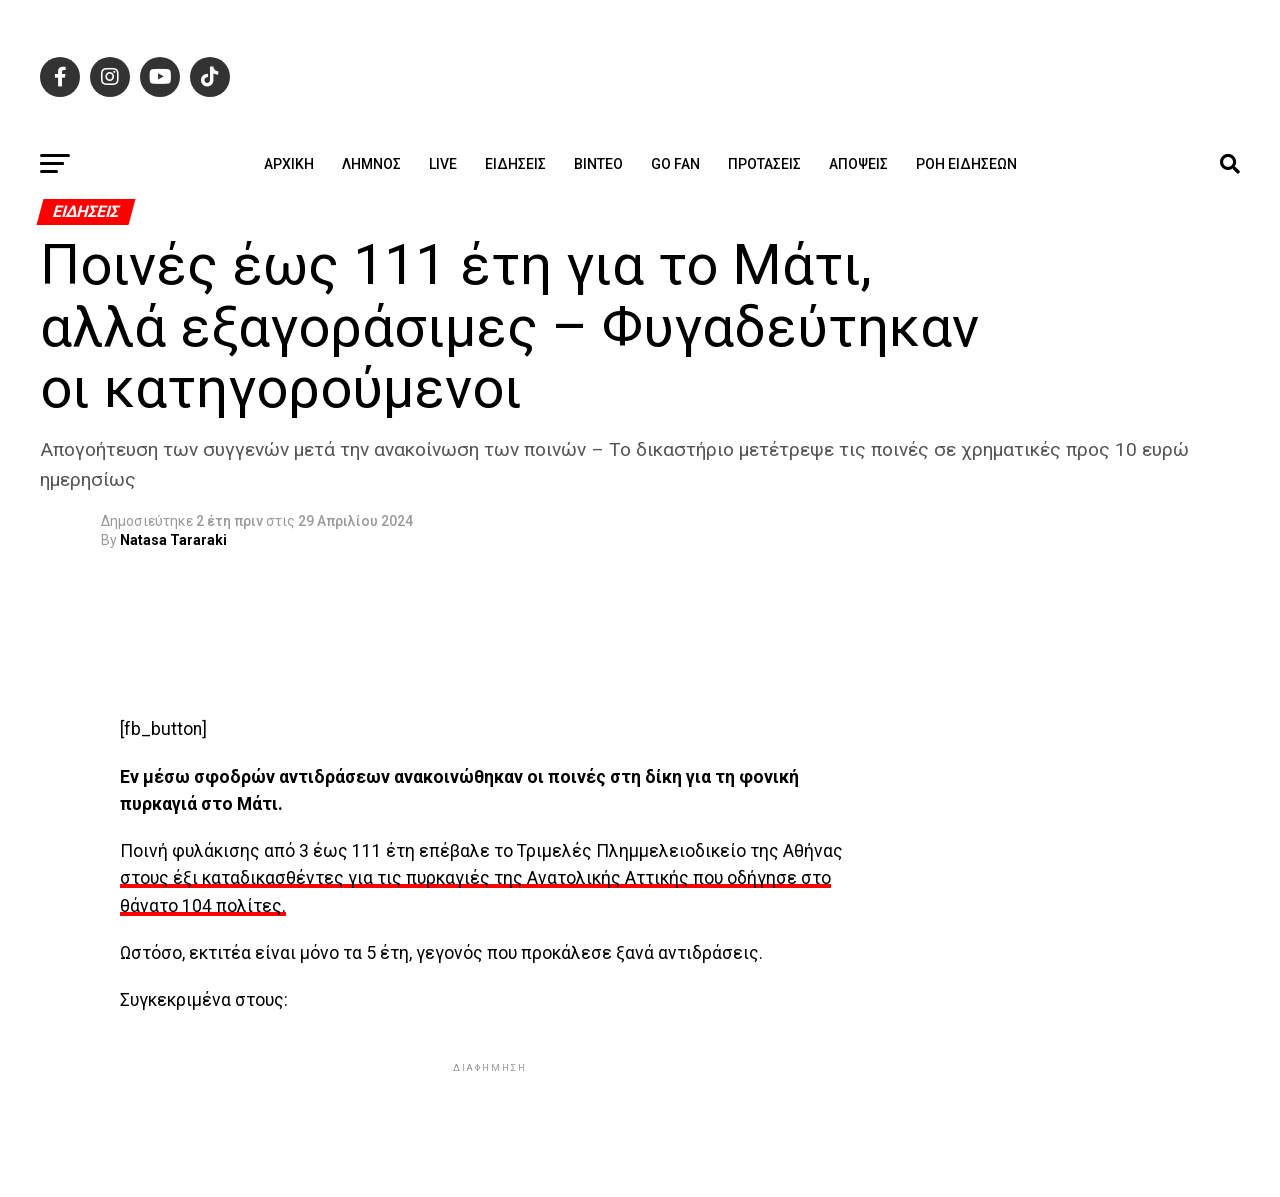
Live (443, 164)
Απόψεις (858, 164)
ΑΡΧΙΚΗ (289, 164)
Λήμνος (371, 164)
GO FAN (675, 164)
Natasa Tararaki (173, 540)
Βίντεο (598, 164)
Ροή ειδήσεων (966, 164)
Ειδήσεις (515, 164)
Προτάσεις (764, 164)
